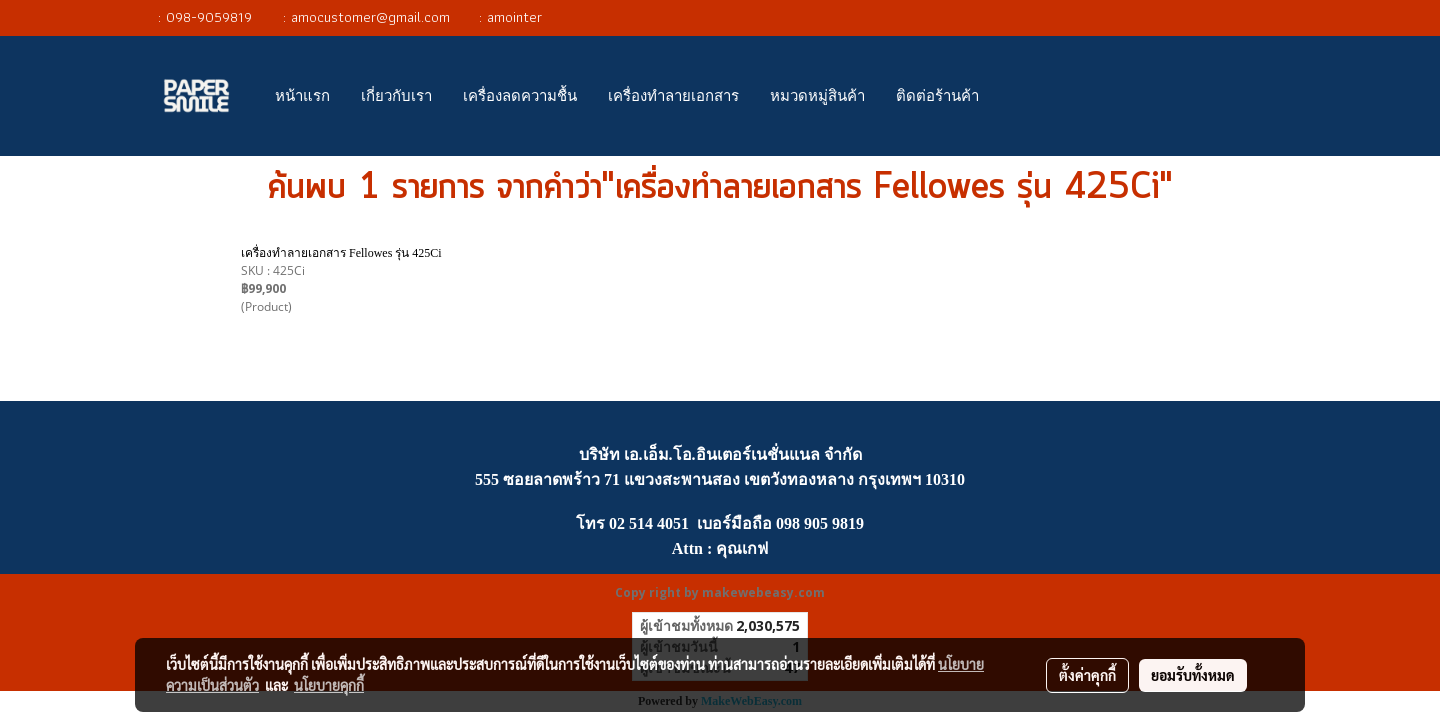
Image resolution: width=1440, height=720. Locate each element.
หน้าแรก (302, 96)
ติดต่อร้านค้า (937, 96)
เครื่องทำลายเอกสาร (673, 96)
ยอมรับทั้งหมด (1193, 675)
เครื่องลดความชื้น (520, 96)
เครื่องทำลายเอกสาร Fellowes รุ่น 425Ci (341, 253)
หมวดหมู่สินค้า (817, 96)
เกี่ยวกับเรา (396, 96)
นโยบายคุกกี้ (329, 685)
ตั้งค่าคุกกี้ (1087, 675)
